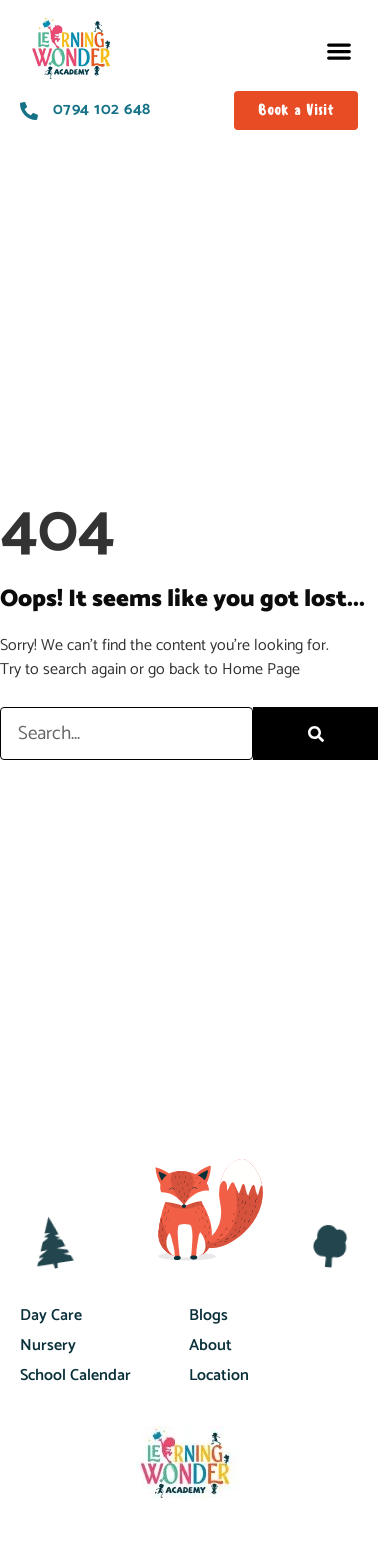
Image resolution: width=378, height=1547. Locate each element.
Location (219, 1375)
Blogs (208, 1315)
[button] (338, 50)
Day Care (51, 1315)
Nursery (48, 1345)
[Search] (315, 733)
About (210, 1345)
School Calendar (75, 1375)
